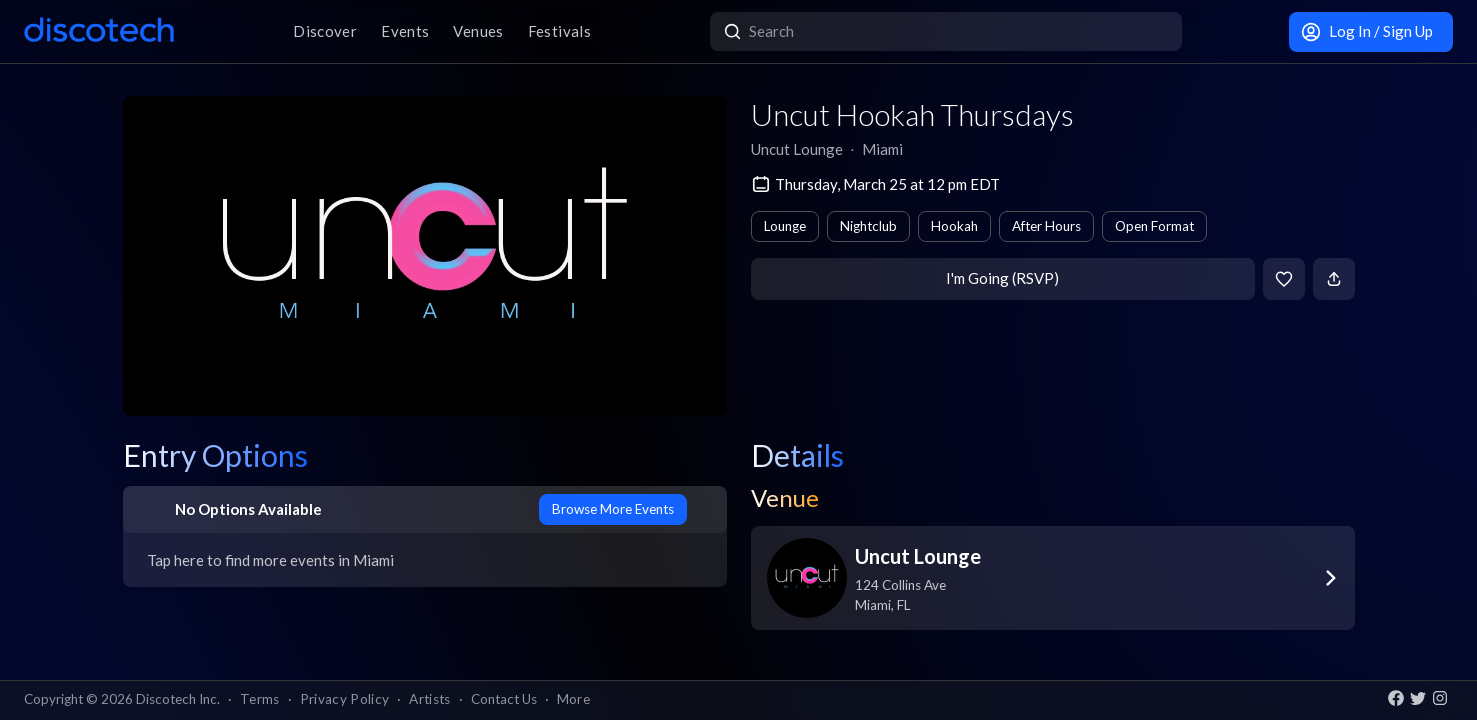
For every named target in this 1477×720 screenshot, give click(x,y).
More (573, 699)
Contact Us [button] (504, 699)
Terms (260, 699)
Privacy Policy (345, 699)
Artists (429, 699)
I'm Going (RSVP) (1002, 278)
